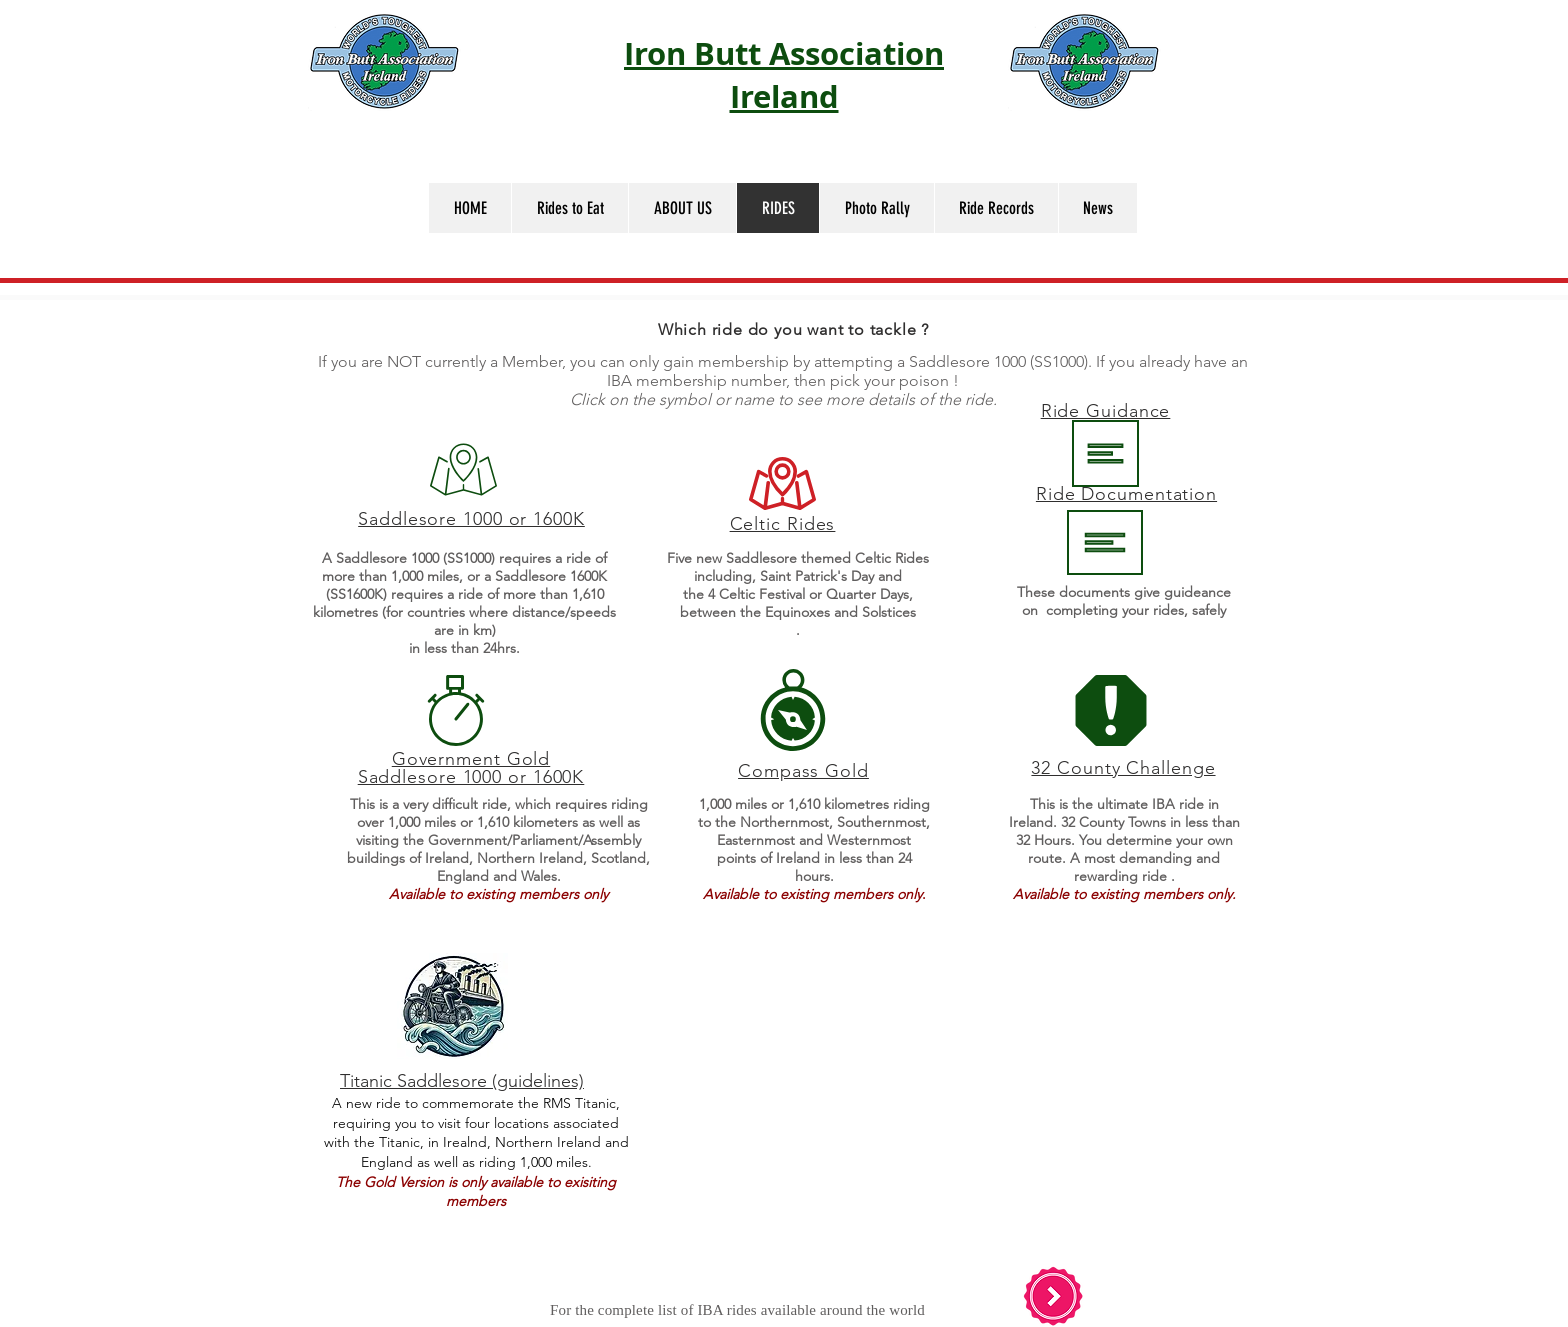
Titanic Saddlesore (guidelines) (462, 1081)
